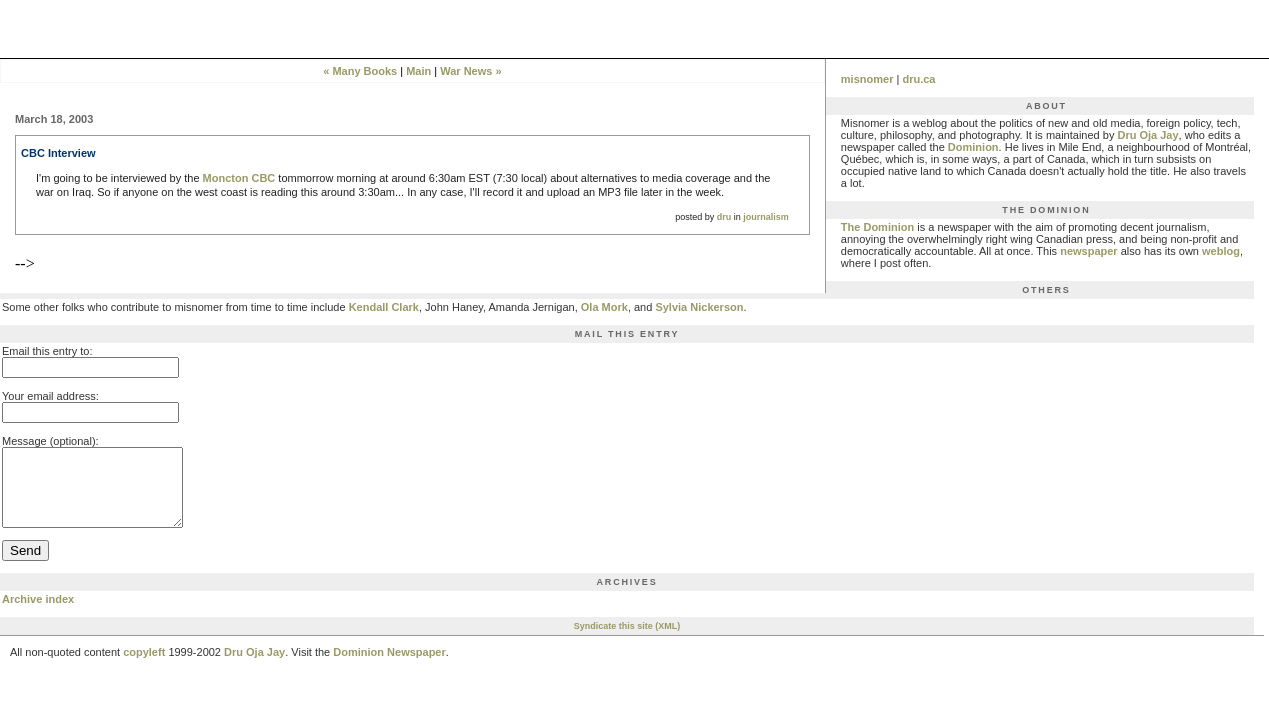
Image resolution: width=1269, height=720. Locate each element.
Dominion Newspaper (389, 667)
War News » (470, 71)
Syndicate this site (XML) (627, 641)
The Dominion (877, 227)
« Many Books (360, 71)
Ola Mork (604, 307)
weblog (1221, 251)
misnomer (867, 79)
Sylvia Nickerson (699, 307)
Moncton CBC (239, 178)
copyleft (144, 667)
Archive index (38, 614)
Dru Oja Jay (1147, 135)
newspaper (1088, 251)
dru (724, 217)
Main (418, 71)
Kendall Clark (384, 307)
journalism (766, 217)
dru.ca (918, 79)
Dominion (973, 147)
